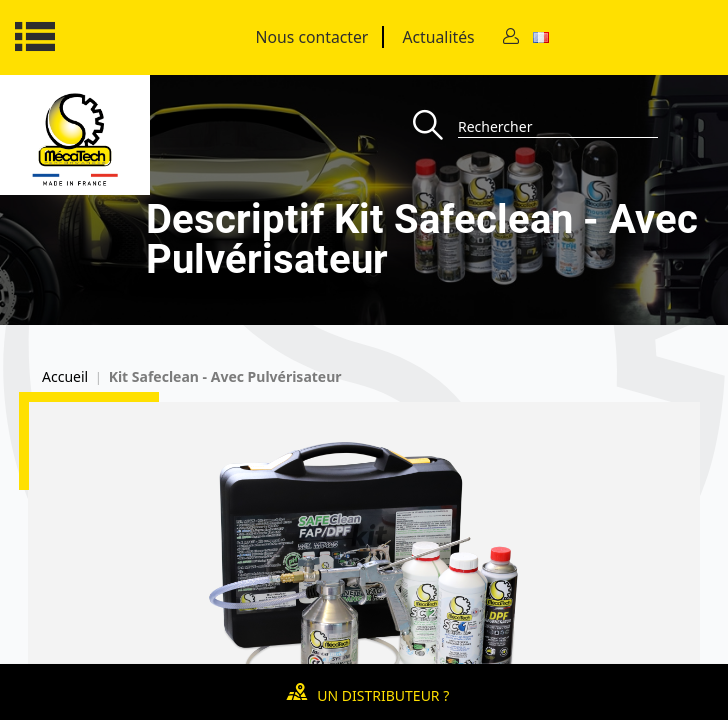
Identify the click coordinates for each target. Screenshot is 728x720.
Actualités (438, 37)
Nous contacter (312, 37)
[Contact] (511, 37)
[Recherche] (435, 126)
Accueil (65, 377)
